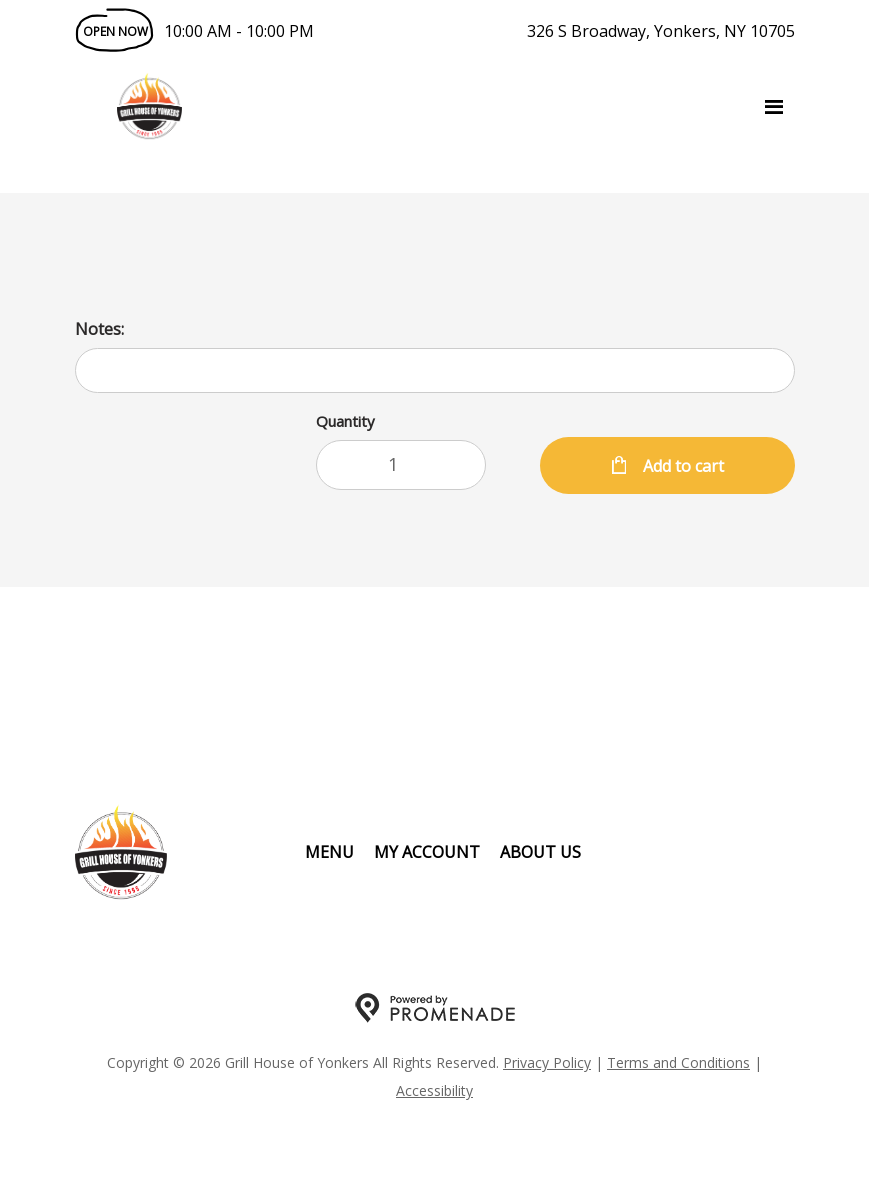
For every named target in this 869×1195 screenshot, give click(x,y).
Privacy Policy (547, 1062)
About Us (540, 852)
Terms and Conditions (678, 1062)
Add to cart (681, 466)
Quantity (345, 421)
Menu (329, 852)
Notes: (99, 329)
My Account (427, 852)
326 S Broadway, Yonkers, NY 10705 (661, 31)
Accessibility (434, 1090)
